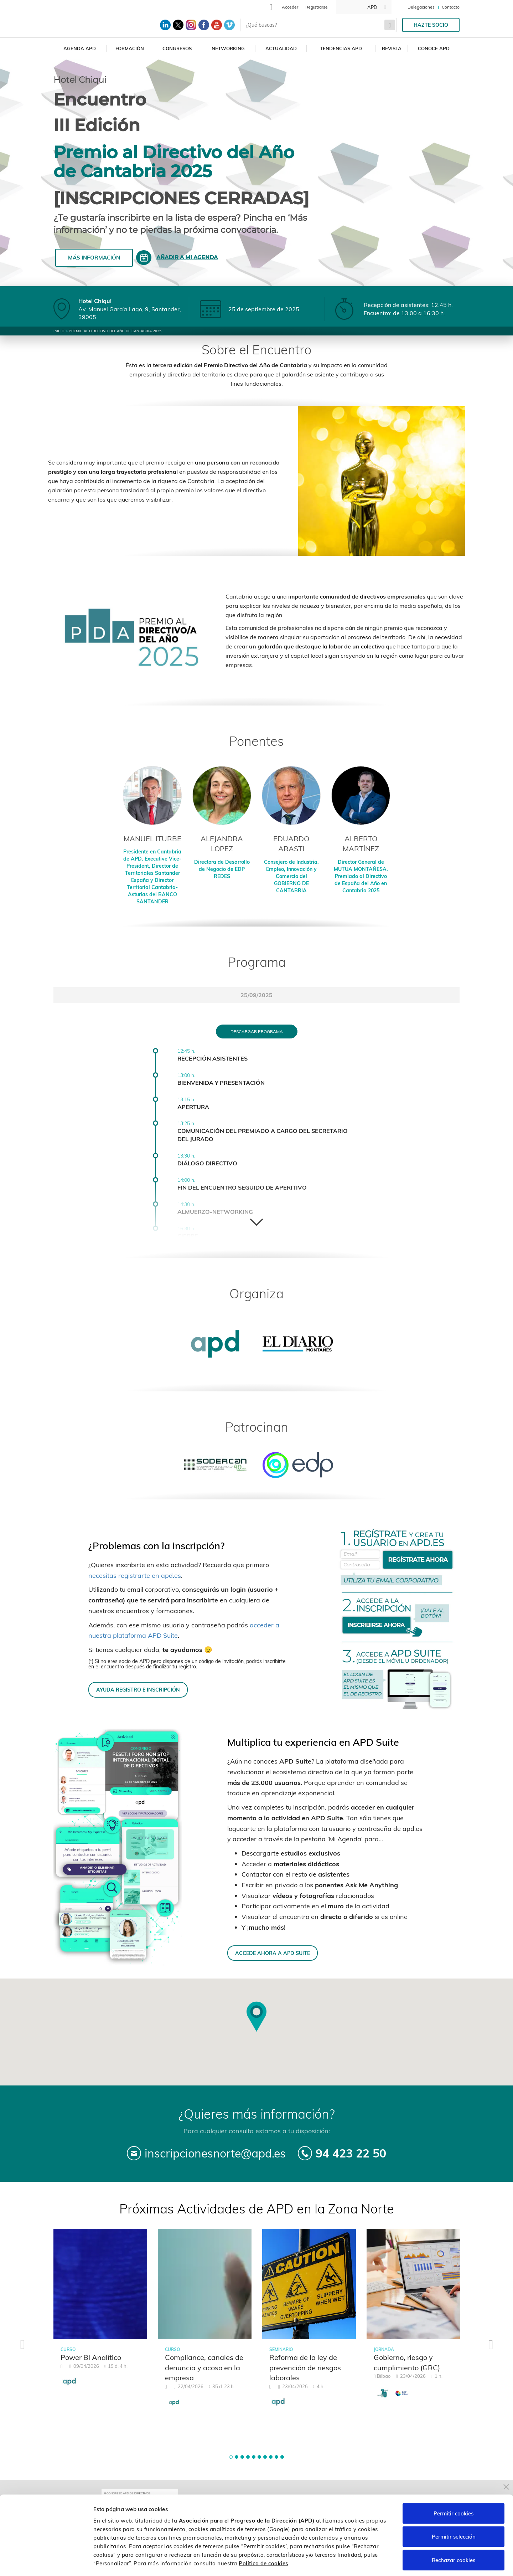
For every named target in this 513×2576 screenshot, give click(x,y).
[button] (231, 2457)
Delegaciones (421, 7)
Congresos (177, 48)
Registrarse (316, 7)
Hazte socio (431, 25)
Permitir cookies (453, 2482)
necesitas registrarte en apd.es (134, 1575)
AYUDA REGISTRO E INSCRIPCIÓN (138, 1690)
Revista (391, 48)
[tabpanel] (100, 2312)
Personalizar (378, 2562)
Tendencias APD (341, 48)
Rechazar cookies (453, 2529)
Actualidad (281, 48)
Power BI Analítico (91, 2357)
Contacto (451, 7)
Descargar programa (256, 1031)
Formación (129, 48)
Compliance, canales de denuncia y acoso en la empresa (204, 2367)
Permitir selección (454, 2506)
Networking (228, 48)
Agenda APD (79, 48)
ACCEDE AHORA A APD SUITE (272, 1953)
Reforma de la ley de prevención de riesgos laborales (305, 2367)
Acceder (290, 7)
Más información (94, 257)
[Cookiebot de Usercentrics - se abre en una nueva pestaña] (46, 2562)
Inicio (58, 331)
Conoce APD (434, 48)
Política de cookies (263, 2532)
